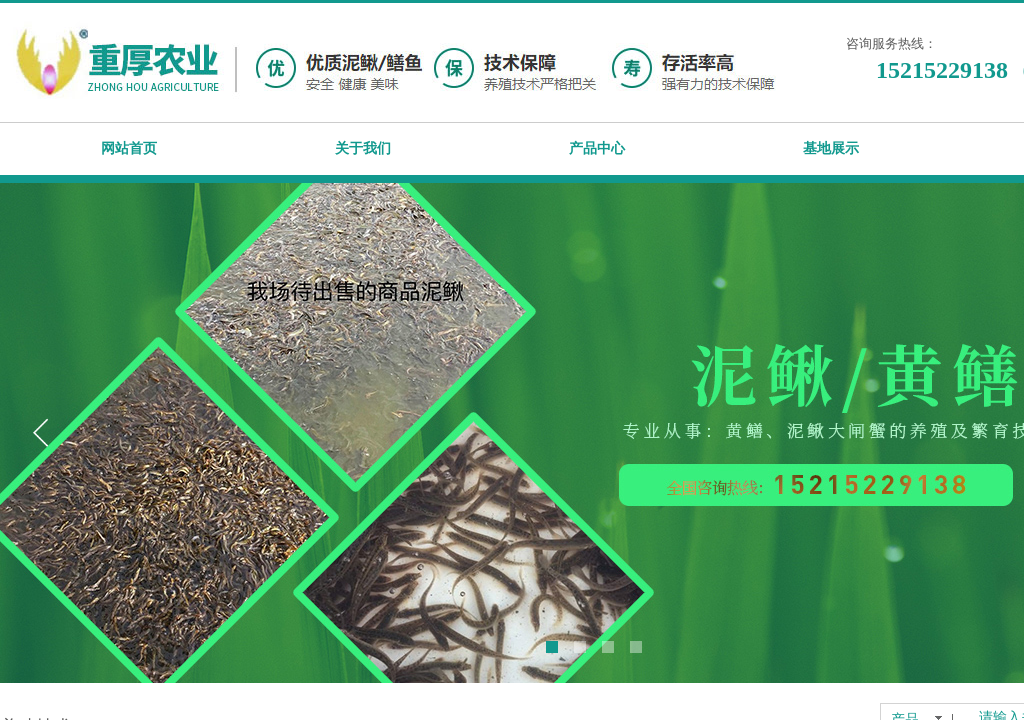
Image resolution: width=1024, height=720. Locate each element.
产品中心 (597, 148)
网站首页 (129, 148)
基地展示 (831, 148)
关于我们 (363, 148)
